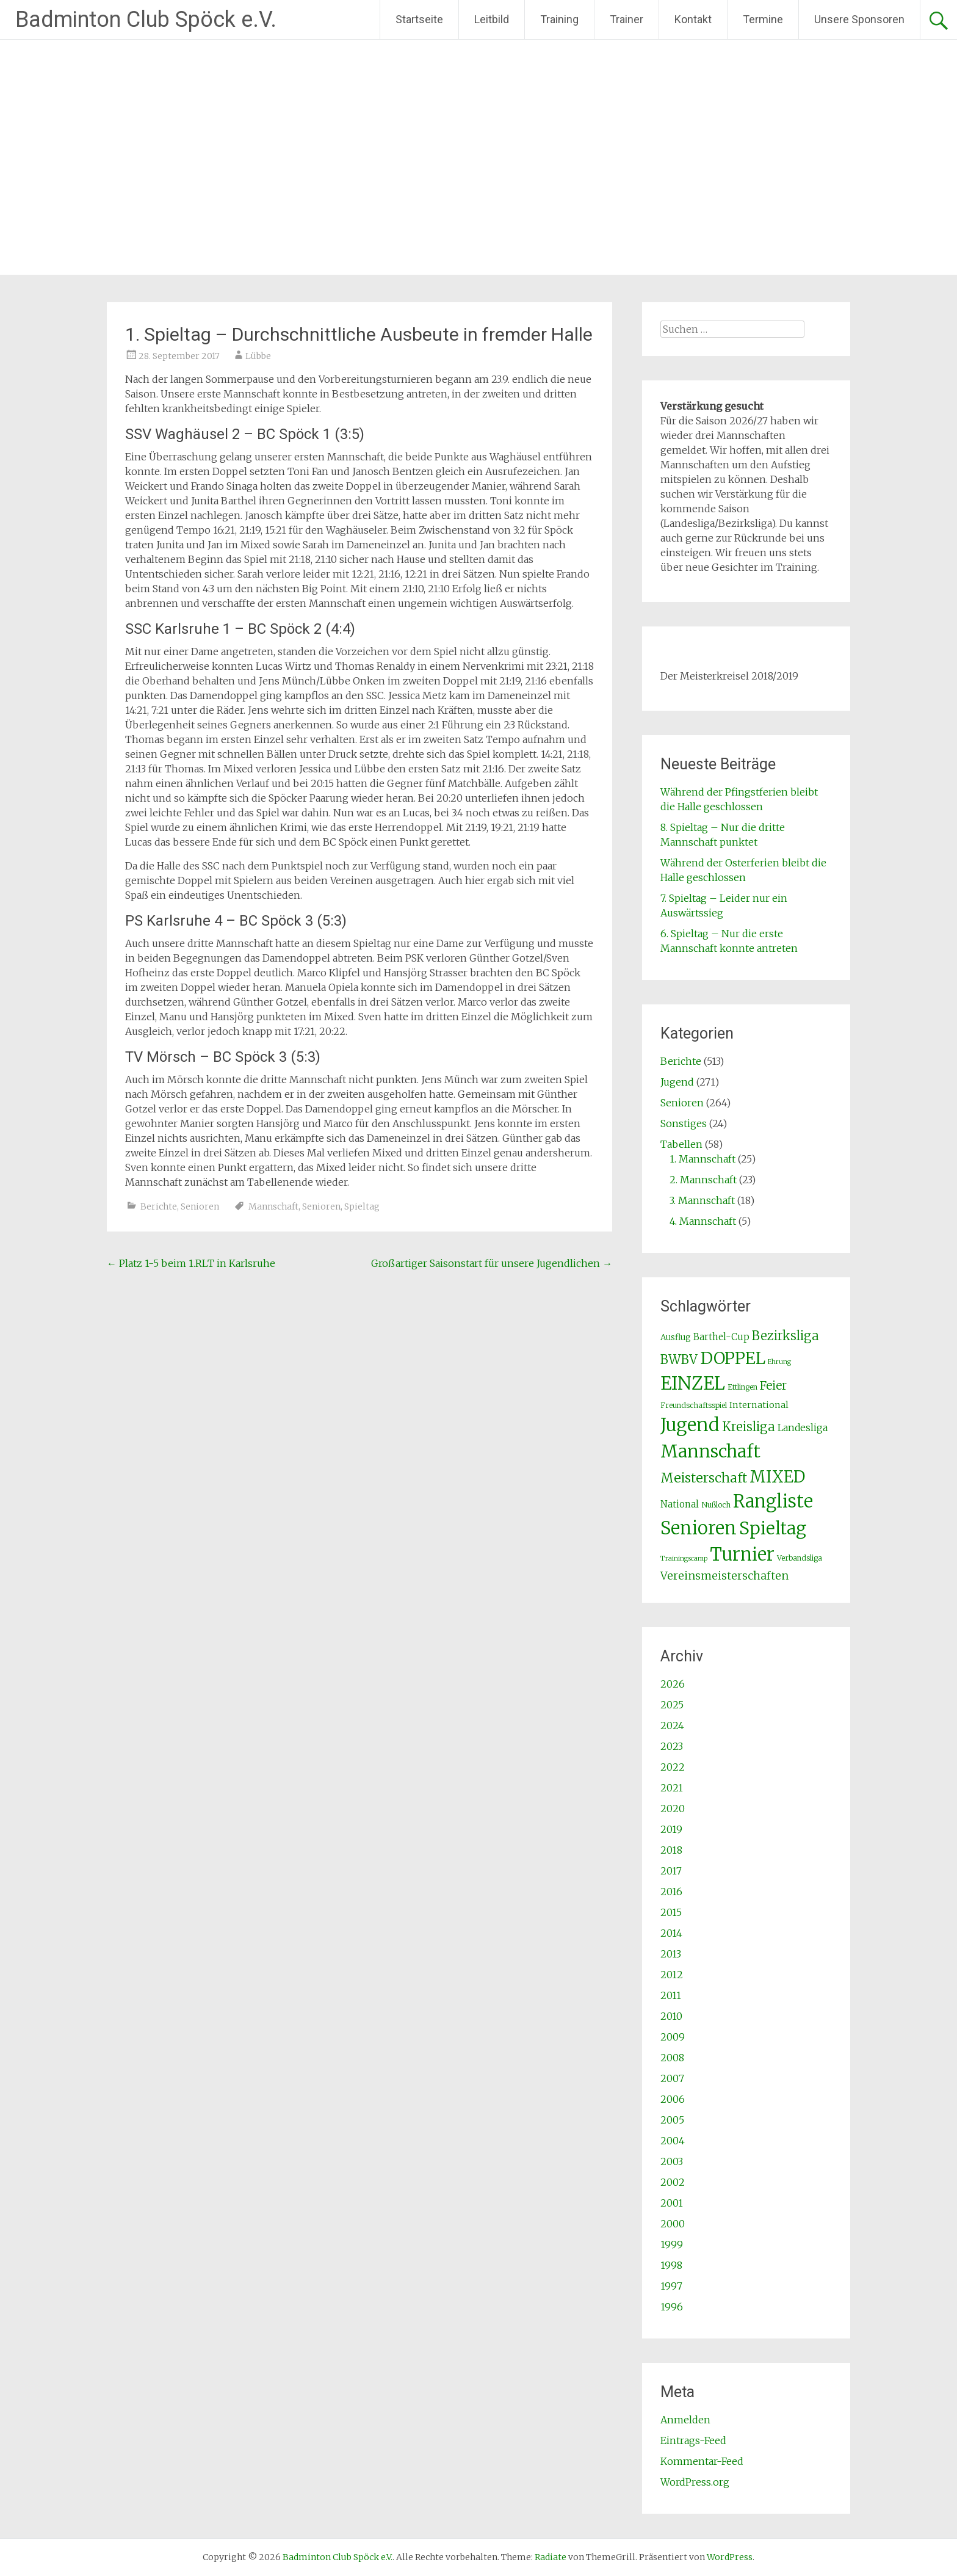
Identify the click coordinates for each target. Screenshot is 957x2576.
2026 (672, 1684)
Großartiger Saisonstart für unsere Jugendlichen (491, 1263)
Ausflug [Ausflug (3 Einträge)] (675, 1337)
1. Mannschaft (702, 1159)
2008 (672, 2058)
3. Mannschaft (702, 1200)
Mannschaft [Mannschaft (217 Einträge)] (710, 1451)
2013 (670, 1954)
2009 (672, 2037)
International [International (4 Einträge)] (759, 1404)
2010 (671, 2016)
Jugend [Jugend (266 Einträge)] (690, 1424)
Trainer (626, 19)
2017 (671, 1871)
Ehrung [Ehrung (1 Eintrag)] (779, 1362)
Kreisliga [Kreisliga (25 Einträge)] (748, 1427)
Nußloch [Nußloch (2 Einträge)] (716, 1504)
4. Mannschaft (703, 1221)
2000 (672, 2224)
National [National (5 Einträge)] (679, 1504)
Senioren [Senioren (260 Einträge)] (698, 1528)
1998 (671, 2265)
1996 (671, 2307)
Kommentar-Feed (701, 2461)
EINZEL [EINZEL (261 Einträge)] (692, 1383)
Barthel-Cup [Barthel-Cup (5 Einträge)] (721, 1337)
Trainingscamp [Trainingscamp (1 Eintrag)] (683, 1558)
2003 (671, 2161)
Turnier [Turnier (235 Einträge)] (742, 1555)
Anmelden (685, 2420)
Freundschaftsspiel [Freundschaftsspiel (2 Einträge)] (693, 1405)
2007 (672, 2078)
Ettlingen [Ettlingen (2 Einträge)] (742, 1386)
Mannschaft (273, 1206)
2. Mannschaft (703, 1180)
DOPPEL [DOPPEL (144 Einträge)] (732, 1358)
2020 (672, 1808)
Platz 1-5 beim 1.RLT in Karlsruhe (191, 1263)
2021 (671, 1788)
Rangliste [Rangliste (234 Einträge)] (773, 1501)
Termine (763, 19)
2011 (670, 1995)
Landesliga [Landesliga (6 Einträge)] (803, 1428)
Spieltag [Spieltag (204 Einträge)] (772, 1528)
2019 (671, 1829)
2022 (672, 1767)
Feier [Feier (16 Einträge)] (773, 1385)
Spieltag (362, 1206)
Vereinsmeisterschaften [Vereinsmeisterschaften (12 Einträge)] (724, 1576)
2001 (671, 2203)
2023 (671, 1746)
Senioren (200, 1206)
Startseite (419, 19)
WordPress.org (694, 2482)
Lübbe (258, 355)
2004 (672, 2141)
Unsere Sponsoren (859, 19)
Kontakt (693, 19)
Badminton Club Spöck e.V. (145, 19)
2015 (671, 1912)
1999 (671, 2244)
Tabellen (681, 1144)
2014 (671, 1933)
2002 (672, 2182)
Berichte (158, 1206)
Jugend (677, 1082)
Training (559, 19)
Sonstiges (683, 1123)
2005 (672, 2120)
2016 (671, 1891)
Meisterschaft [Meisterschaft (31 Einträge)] (703, 1478)
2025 (672, 1705)
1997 (671, 2286)
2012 (671, 1974)
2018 (671, 1850)
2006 (672, 2099)
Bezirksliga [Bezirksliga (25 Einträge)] (785, 1336)
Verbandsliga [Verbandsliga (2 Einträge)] (799, 1557)
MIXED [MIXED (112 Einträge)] (777, 1477)
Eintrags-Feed (693, 2440)
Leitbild (491, 19)
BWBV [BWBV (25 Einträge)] (679, 1360)
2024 (672, 1725)
